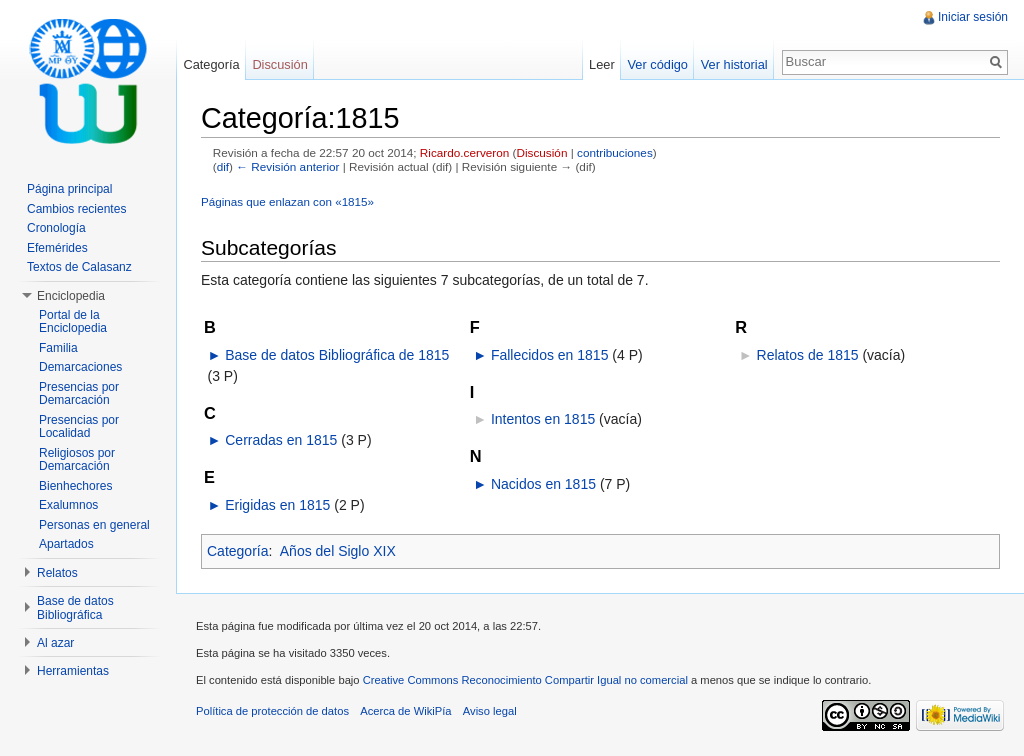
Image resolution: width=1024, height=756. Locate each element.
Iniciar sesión (973, 17)
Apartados (66, 544)
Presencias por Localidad (79, 427)
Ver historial (734, 64)
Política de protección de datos (272, 711)
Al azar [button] (55, 643)
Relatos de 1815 (808, 355)
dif (223, 166)
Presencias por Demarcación (79, 394)
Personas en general (94, 525)
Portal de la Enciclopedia (73, 322)
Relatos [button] (57, 573)
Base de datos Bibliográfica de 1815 (337, 355)
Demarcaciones (80, 367)
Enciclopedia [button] (71, 296)
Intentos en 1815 (543, 419)
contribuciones (615, 152)
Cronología (56, 228)
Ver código (657, 64)
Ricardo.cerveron (464, 152)
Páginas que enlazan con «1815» (287, 201)
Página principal (69, 189)
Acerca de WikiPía (405, 711)
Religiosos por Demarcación (77, 460)
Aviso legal (490, 711)
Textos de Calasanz (79, 267)
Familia (58, 348)
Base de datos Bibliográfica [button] (75, 608)
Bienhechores (75, 486)
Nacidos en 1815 (543, 484)
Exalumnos (68, 505)
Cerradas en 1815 (281, 440)
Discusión (541, 152)
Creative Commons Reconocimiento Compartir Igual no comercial (525, 680)
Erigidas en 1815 (277, 505)
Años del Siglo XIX (338, 551)
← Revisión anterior (287, 166)
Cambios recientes (76, 209)
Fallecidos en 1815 (550, 355)
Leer (602, 64)
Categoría (237, 551)
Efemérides (57, 248)
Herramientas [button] (73, 671)
